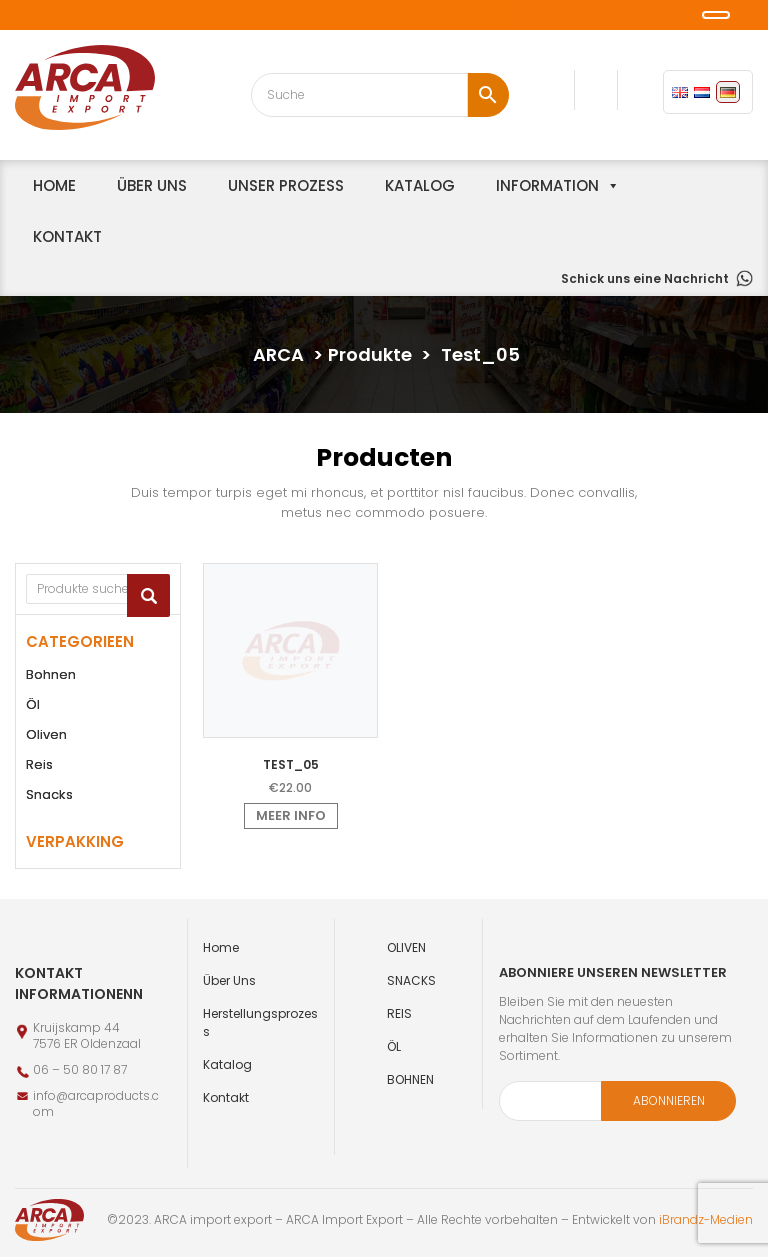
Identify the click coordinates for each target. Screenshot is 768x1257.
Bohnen (51, 674)
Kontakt (67, 236)
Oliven (46, 734)
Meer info (291, 815)
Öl (33, 704)
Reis (39, 764)
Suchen (148, 595)
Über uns (152, 185)
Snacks (49, 794)
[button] (13, 17)
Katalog (420, 185)
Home (221, 947)
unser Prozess (286, 185)
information (547, 185)
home (54, 185)
